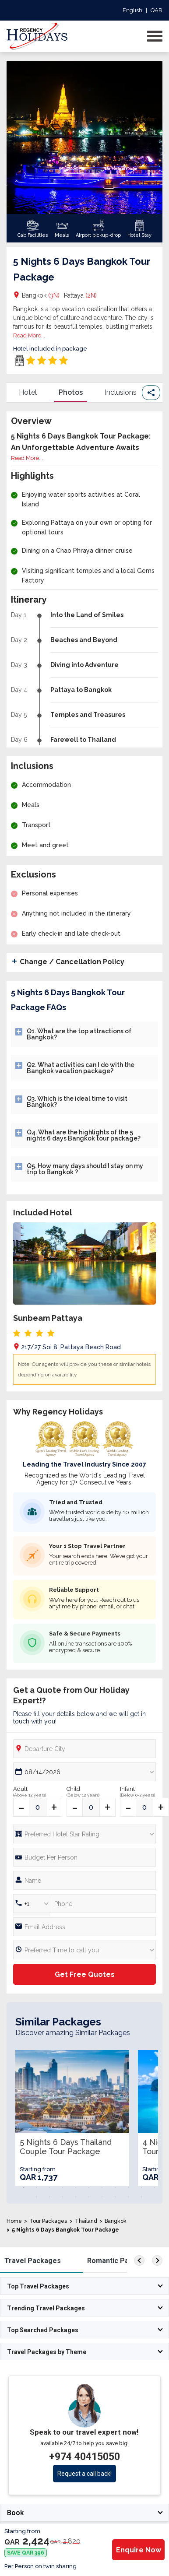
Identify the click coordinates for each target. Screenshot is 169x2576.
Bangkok (41, 295)
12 (36, 2197)
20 (141, 2197)
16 (88, 2197)
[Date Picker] (84, 1771)
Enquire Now (138, 2550)
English (132, 10)
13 (49, 2197)
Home (14, 2221)
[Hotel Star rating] (84, 1834)
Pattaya (80, 295)
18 (115, 2197)
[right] (157, 2260)
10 (141, 2187)
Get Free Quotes (85, 1974)
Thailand (86, 2221)
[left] (139, 2260)
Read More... (29, 335)
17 (102, 2197)
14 (62, 2197)
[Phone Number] (84, 1857)
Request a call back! (84, 2473)
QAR (156, 10)
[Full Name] (84, 1880)
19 (128, 2197)
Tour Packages (48, 2221)
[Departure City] (84, 1748)
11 (154, 2187)
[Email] (84, 1926)
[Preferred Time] (84, 1950)
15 (75, 2197)
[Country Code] (31, 1903)
